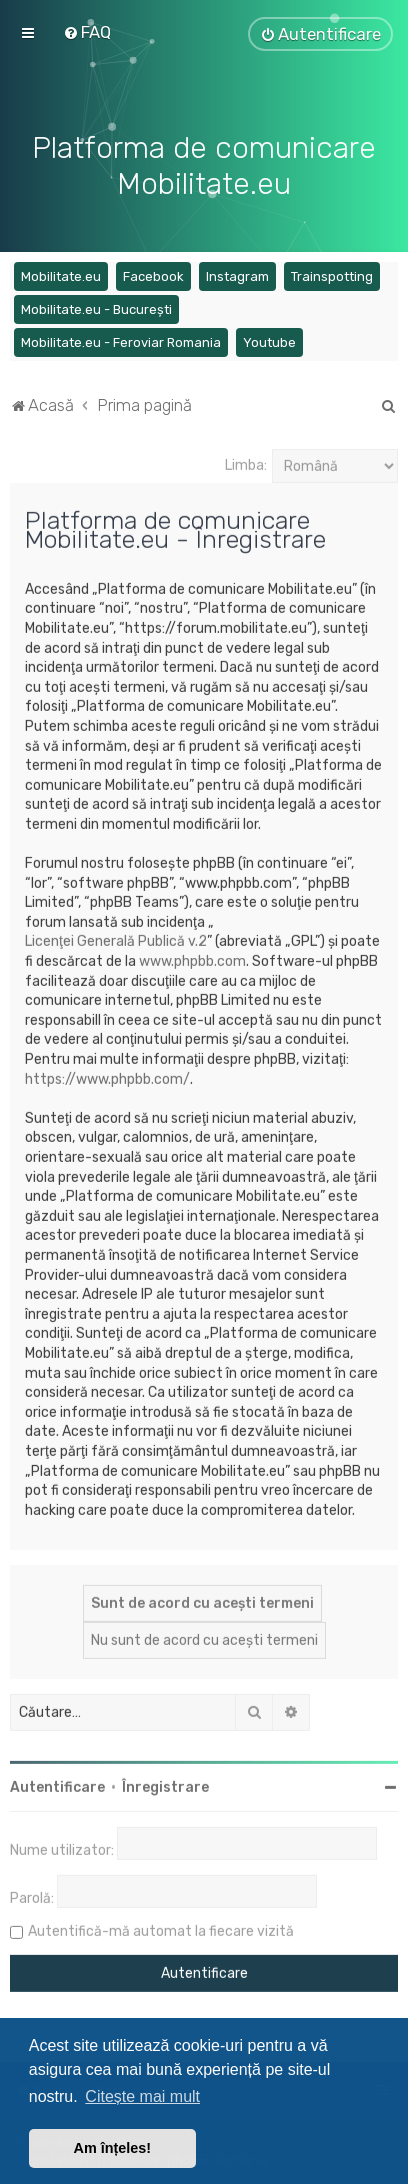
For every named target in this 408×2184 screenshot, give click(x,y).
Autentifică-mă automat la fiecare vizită (161, 1928)
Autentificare (57, 1784)
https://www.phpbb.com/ (107, 1076)
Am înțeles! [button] (113, 2148)
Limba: (246, 462)
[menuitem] (87, 32)
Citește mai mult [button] (142, 2096)
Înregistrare (165, 1784)
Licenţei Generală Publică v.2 (116, 938)
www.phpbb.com (192, 958)
